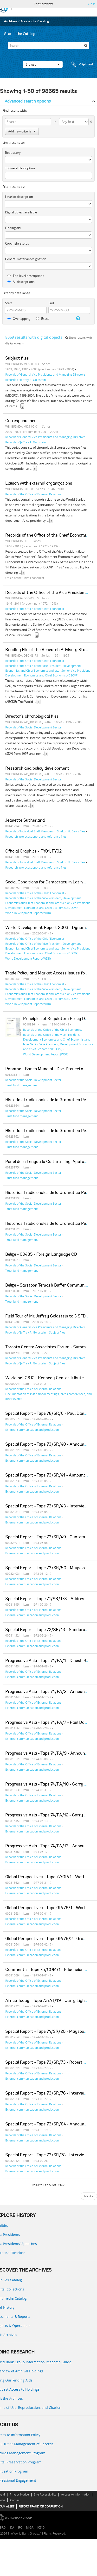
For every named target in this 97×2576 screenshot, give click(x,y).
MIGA (29, 2527)
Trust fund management (21, 1085)
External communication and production (32, 1429)
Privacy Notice (19, 2494)
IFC (20, 2527)
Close (92, 4)
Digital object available (21, 212)
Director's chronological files (32, 717)
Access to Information (75, 2494)
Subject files (17, 358)
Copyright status (17, 243)
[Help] (77, 318)
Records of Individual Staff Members (29, 831)
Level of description (19, 197)
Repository (13, 152)
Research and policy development (37, 769)
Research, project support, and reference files (35, 836)
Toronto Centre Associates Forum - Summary (48, 1347)
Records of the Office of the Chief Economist (47, 535)
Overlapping (18, 318)
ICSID (41, 2527)
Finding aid (13, 228)
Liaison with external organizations (38, 483)
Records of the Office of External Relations (33, 494)
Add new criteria (22, 131)
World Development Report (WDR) (28, 913)
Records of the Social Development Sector (33, 727)
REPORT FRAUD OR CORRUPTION (41, 2506)
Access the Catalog (34, 21)
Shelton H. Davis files (71, 831)
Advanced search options (28, 101)
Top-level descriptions (25, 276)
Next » (88, 2196)
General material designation (25, 259)
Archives (10, 21)
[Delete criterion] (90, 120)
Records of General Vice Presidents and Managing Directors (45, 374)
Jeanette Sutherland (25, 821)
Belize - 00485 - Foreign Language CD (41, 1255)
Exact (42, 318)
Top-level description (20, 168)
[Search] (48, 45)
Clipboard (79, 64)
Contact (15, 2500)
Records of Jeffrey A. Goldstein (25, 380)
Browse (43, 64)
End (51, 303)
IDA (11, 2527)
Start (8, 303)
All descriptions (20, 282)
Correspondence (20, 421)
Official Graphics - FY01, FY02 (33, 851)
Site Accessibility (45, 2494)
